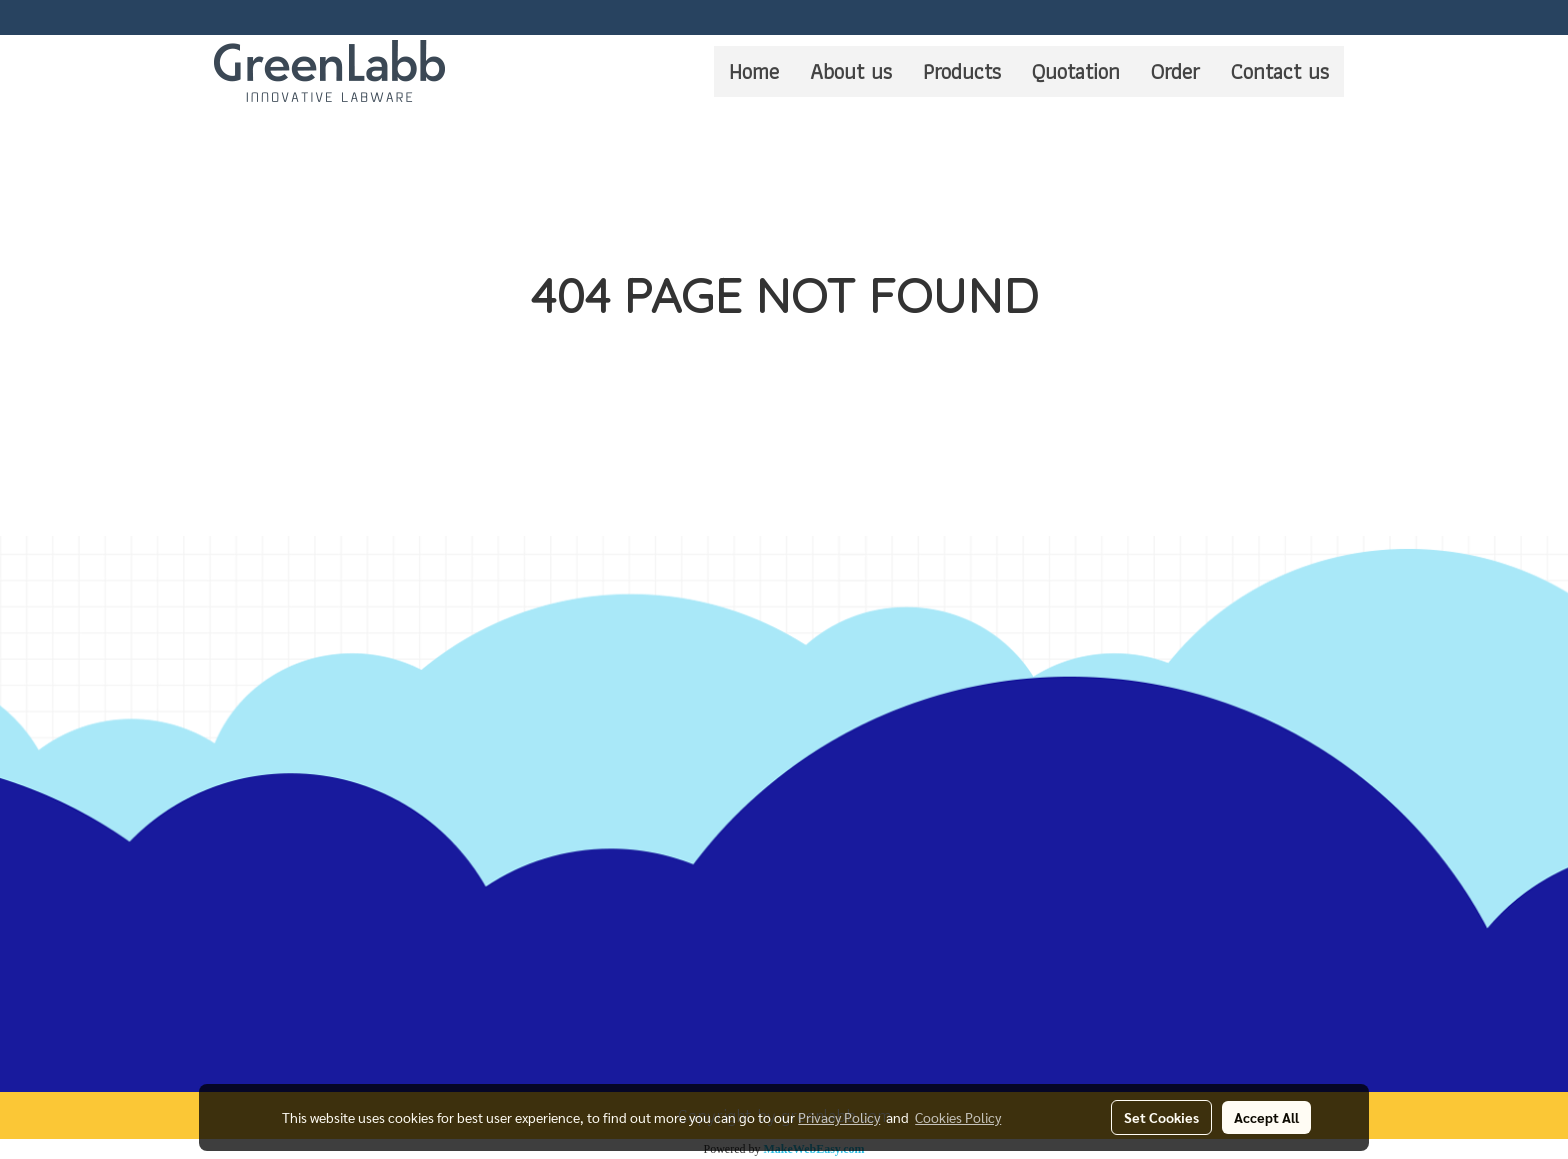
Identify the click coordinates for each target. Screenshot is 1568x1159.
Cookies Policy (958, 1117)
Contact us (1280, 71)
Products (962, 71)
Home (754, 71)
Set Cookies (1161, 1117)
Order (1175, 71)
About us (851, 71)
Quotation (1076, 71)
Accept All (1266, 1117)
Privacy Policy (839, 1117)
